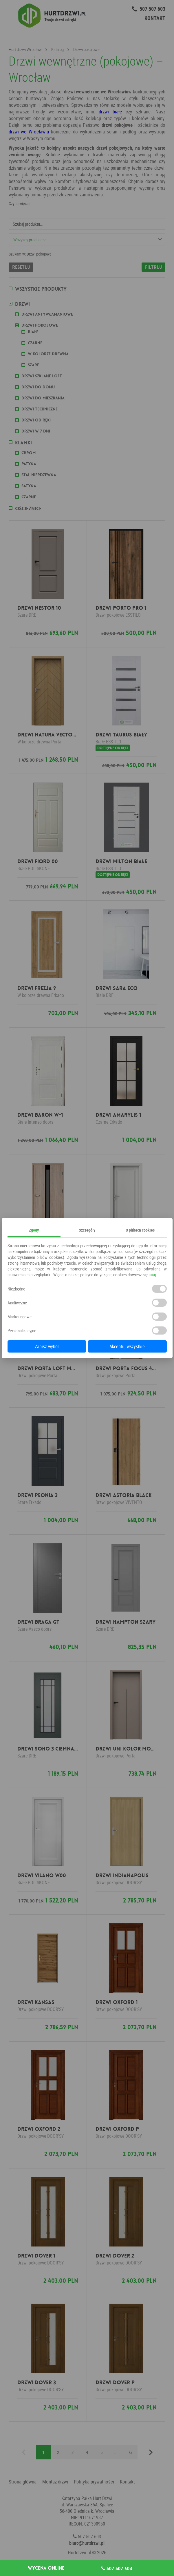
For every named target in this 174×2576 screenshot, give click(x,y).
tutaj (152, 1274)
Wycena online (46, 2568)
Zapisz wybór (47, 1346)
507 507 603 (116, 2568)
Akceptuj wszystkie (127, 1346)
